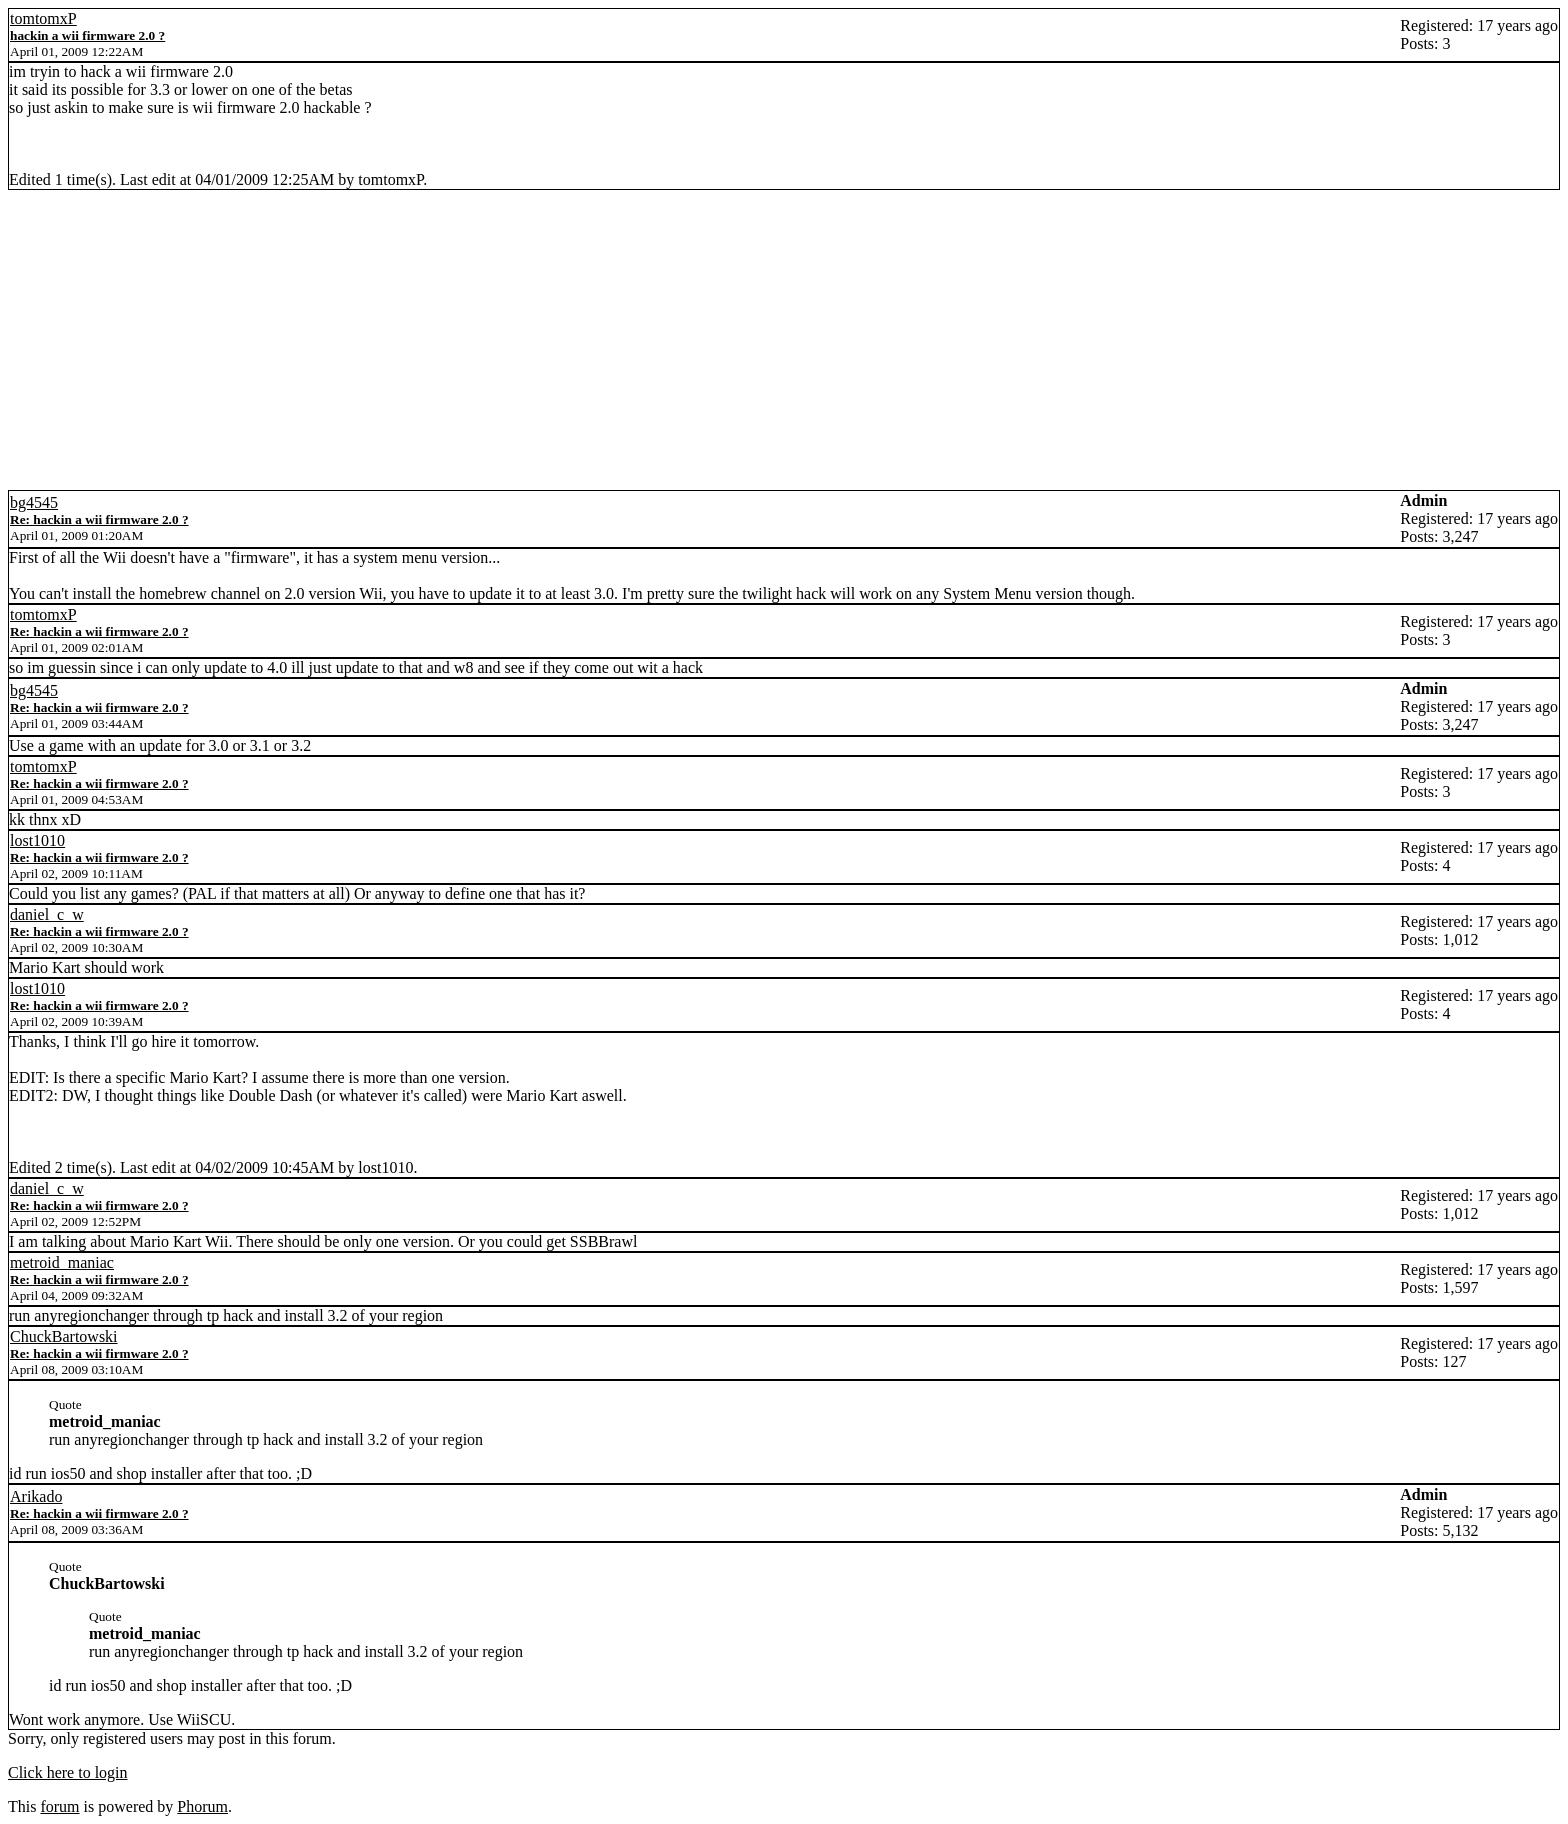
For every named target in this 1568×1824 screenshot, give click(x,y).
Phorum (202, 1806)
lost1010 (37, 840)
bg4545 (34, 502)
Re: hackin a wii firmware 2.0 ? (99, 519)
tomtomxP (43, 18)
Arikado (36, 1496)
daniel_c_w (47, 914)
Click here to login (68, 1772)
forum (59, 1806)
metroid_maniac (62, 1262)
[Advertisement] (784, 340)
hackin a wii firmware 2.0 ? (87, 35)
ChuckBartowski (64, 1336)
